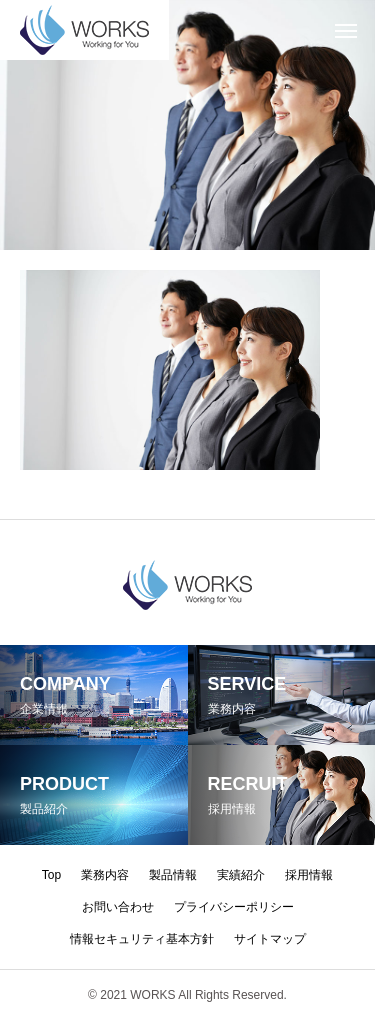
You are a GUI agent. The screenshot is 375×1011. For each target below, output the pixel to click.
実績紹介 (241, 875)
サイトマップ (270, 939)
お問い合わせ (118, 907)
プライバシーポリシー (234, 907)
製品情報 (173, 875)
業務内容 (105, 875)
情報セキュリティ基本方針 (142, 939)
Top (51, 875)
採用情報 (309, 875)
